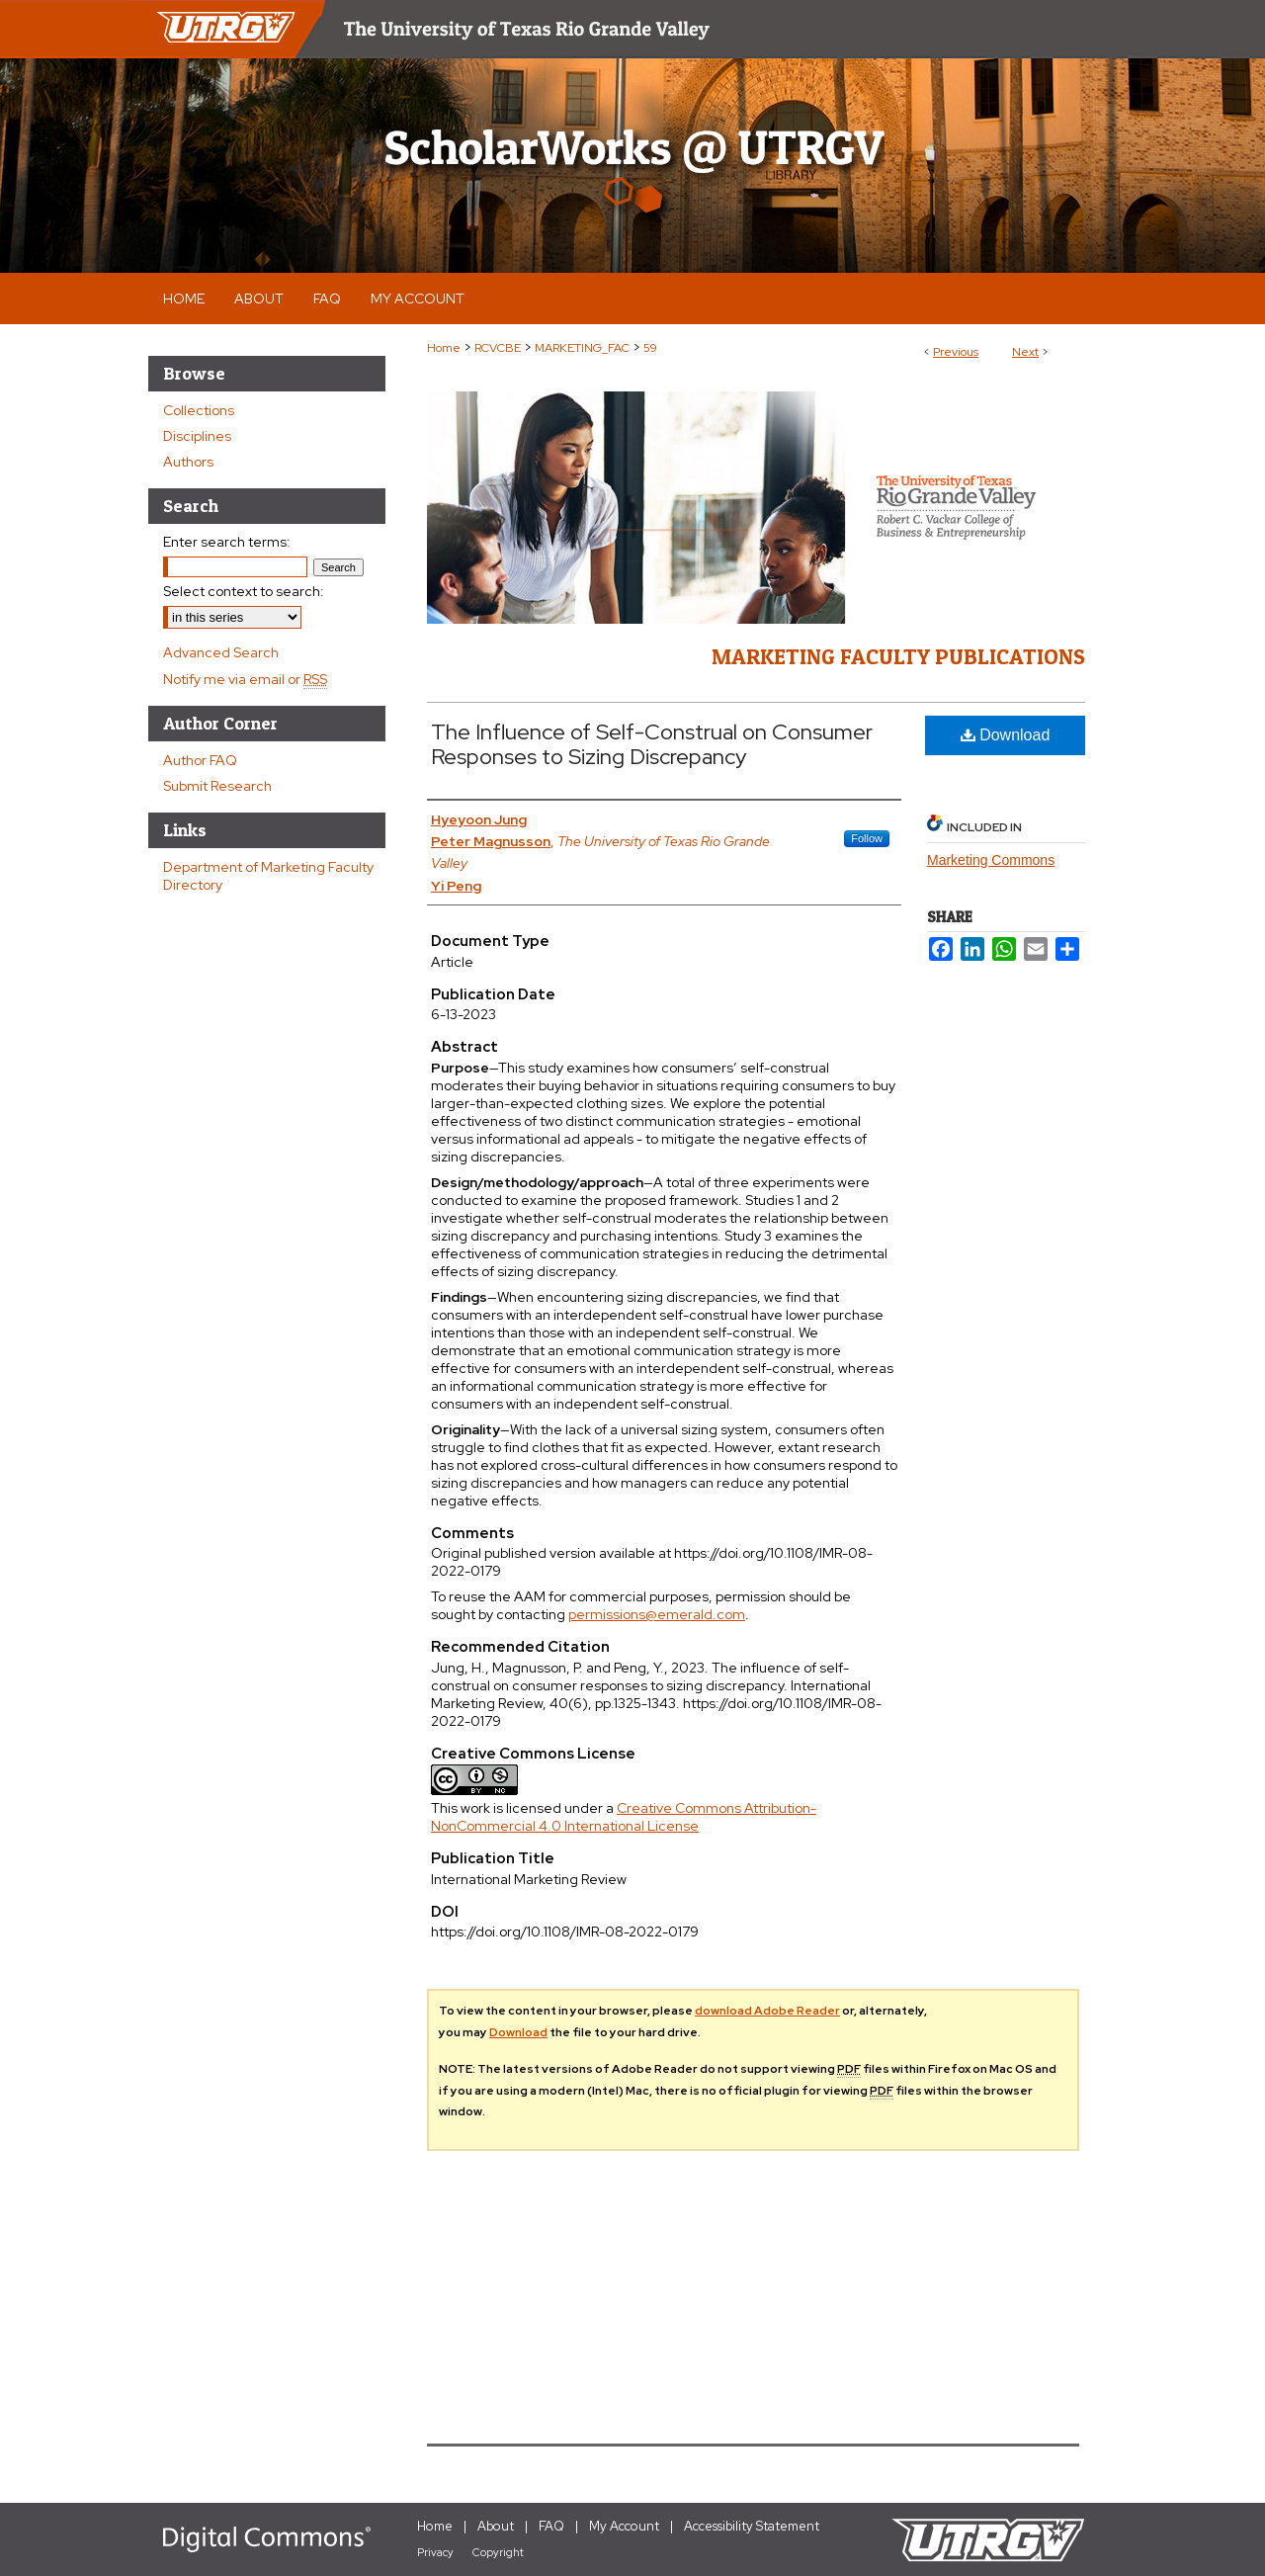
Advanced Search (221, 652)
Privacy (435, 2552)
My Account (624, 2526)
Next (1025, 352)
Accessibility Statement (751, 2526)
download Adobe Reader (767, 2010)
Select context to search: (243, 591)
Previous (955, 352)
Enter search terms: (227, 542)
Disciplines (197, 436)
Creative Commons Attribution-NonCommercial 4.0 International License (623, 1817)
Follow (867, 838)
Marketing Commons (990, 860)
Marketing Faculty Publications (898, 656)
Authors (188, 462)
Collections (198, 410)
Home (444, 348)
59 (650, 348)
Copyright (498, 2552)
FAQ (551, 2526)
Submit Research (217, 786)
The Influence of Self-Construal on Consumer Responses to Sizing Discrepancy (652, 744)
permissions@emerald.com (656, 1614)
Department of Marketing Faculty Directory (268, 876)
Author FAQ (200, 760)
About (495, 2526)
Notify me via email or (245, 679)
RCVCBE (497, 348)
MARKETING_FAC (582, 348)
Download (1006, 735)
